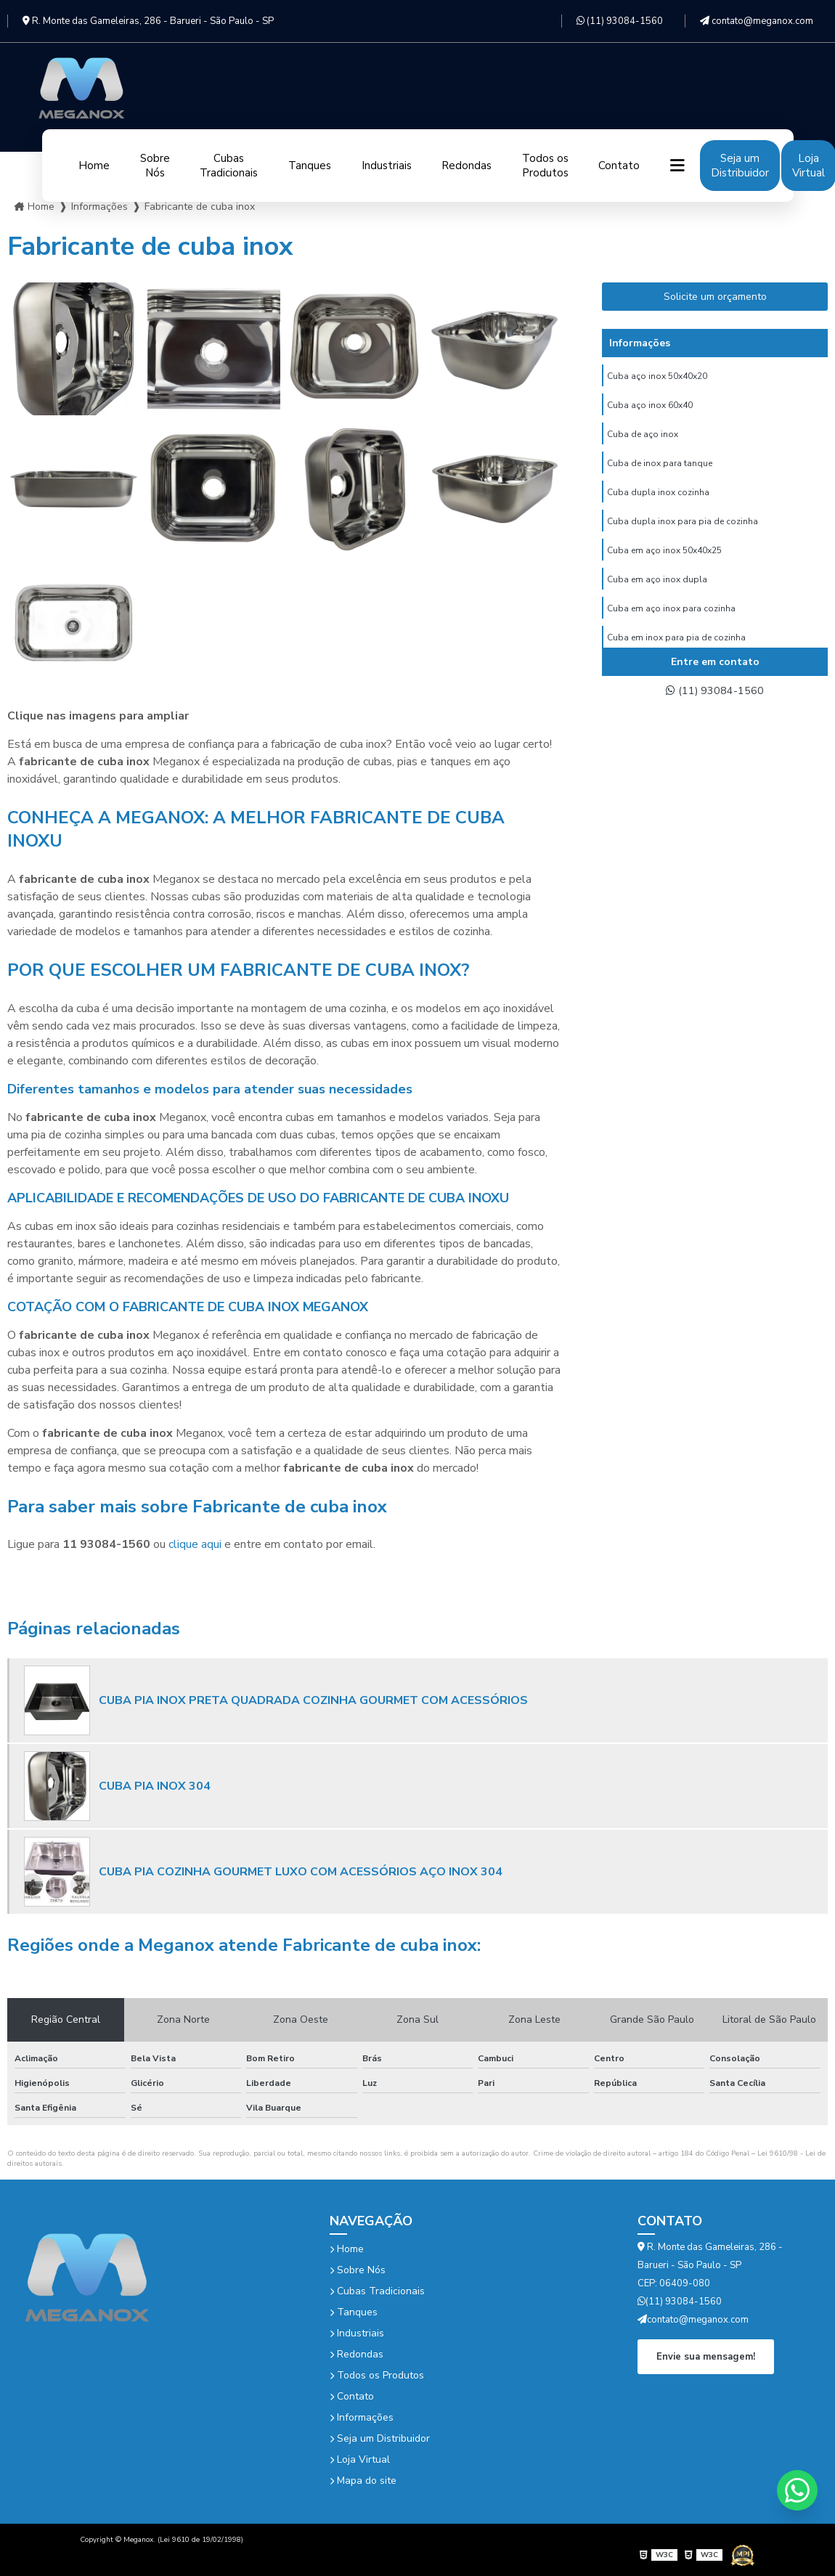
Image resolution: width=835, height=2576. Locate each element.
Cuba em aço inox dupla (657, 590)
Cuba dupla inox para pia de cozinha (682, 529)
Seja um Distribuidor (740, 165)
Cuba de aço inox (642, 438)
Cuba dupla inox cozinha (658, 499)
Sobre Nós (155, 165)
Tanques (309, 165)
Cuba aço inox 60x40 (650, 407)
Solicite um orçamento (715, 296)
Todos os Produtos (545, 165)
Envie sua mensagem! (705, 2356)
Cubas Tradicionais (229, 165)
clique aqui (194, 1544)
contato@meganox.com (756, 21)
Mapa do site (363, 2480)
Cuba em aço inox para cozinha (671, 621)
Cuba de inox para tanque (659, 468)
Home (94, 165)
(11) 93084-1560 (620, 21)
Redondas (466, 165)
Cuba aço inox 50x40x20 (657, 377)
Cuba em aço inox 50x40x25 (664, 560)
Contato (619, 165)
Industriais (387, 165)
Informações (362, 2417)
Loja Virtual (360, 2459)
